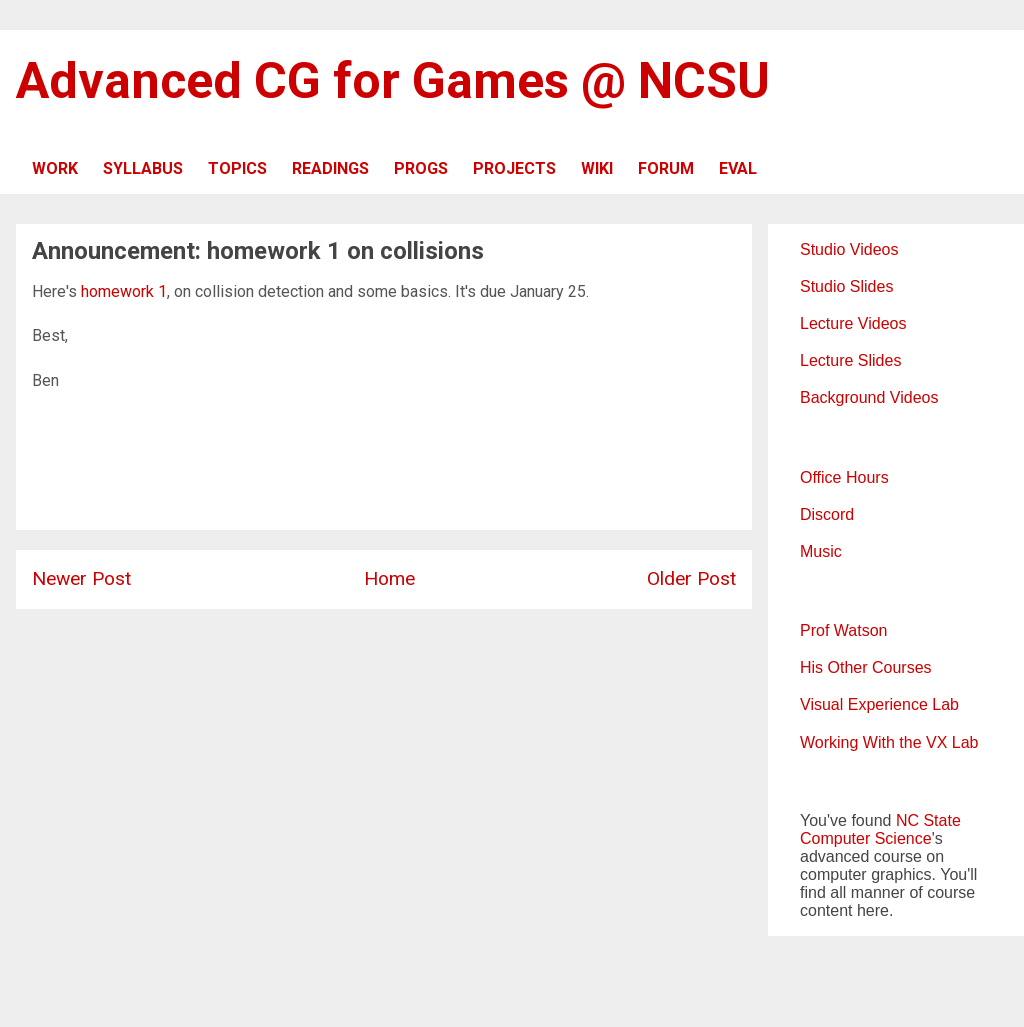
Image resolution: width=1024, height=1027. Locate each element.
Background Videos (869, 397)
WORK (55, 168)
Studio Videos (849, 249)
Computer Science (866, 838)
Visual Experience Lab (879, 704)
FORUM (666, 168)
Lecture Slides (850, 360)
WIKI (597, 168)
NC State (928, 820)
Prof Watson (843, 630)
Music (821, 551)
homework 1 (124, 291)
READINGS (330, 168)
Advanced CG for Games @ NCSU (393, 81)
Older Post (691, 578)
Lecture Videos (853, 323)
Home (389, 578)
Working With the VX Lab (889, 742)
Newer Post (81, 578)
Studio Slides (846, 286)
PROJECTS (514, 168)
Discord (827, 514)
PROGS (421, 168)
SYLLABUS (143, 168)
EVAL (738, 168)
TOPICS (237, 168)
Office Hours (844, 477)
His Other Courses (866, 667)
